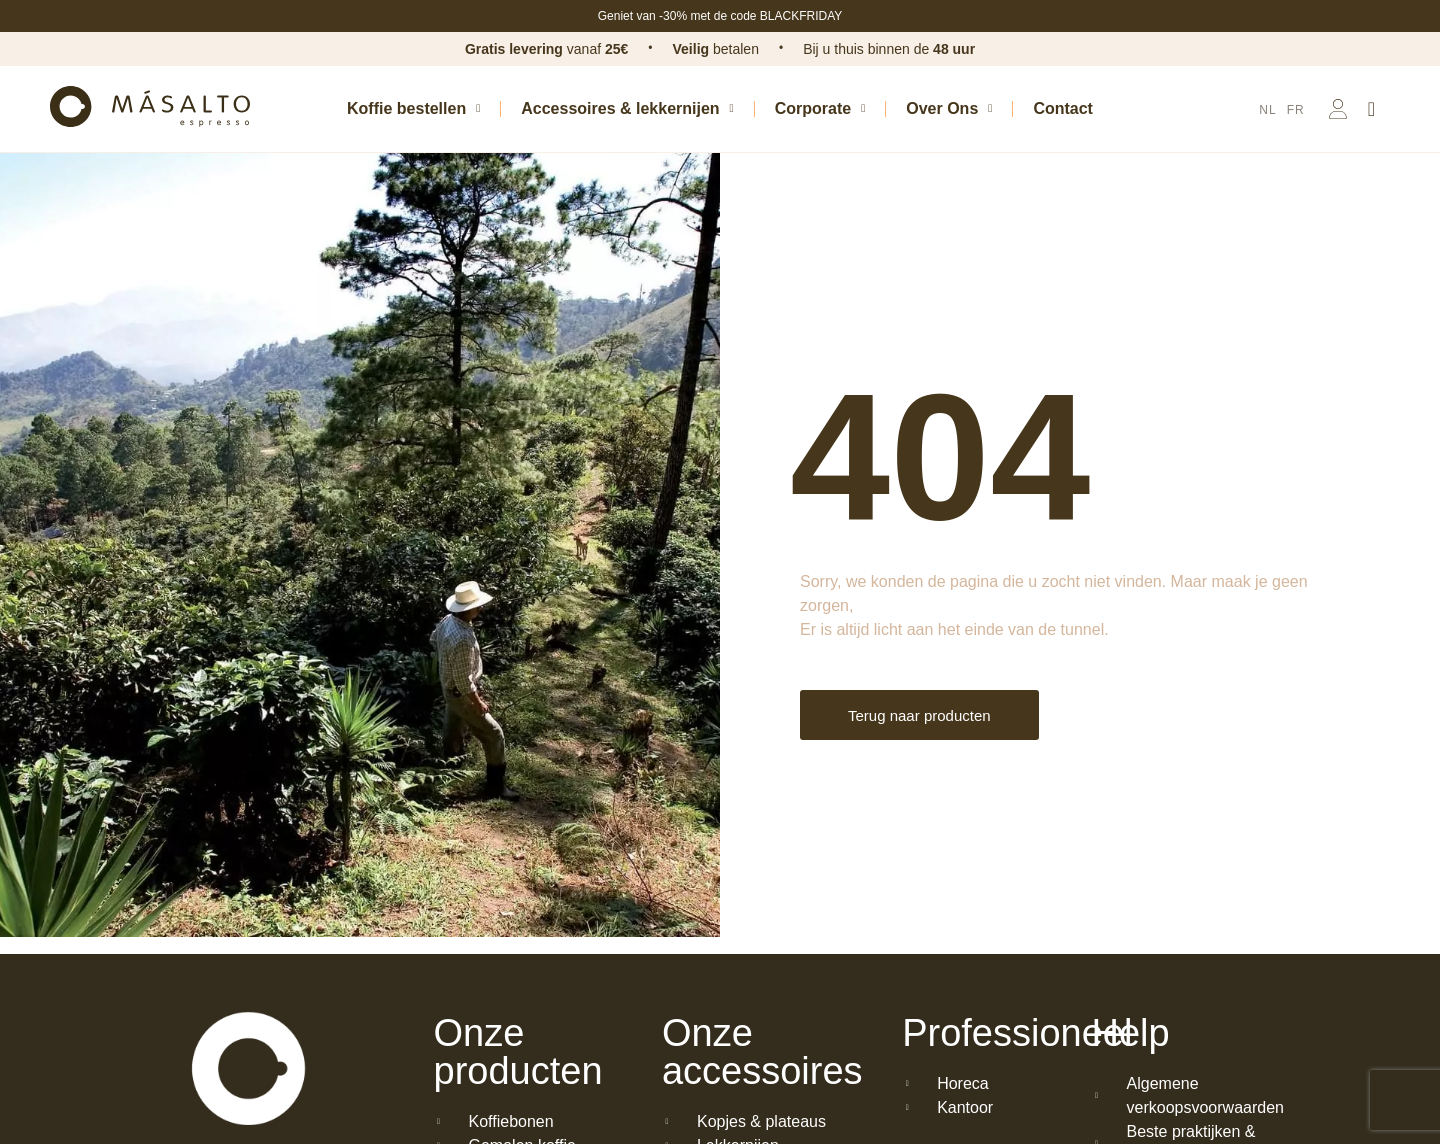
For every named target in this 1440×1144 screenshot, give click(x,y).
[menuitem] (1267, 110)
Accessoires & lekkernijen (627, 108)
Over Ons (949, 108)
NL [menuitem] (1267, 110)
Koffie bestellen (413, 108)
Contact (1063, 108)
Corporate (820, 108)
